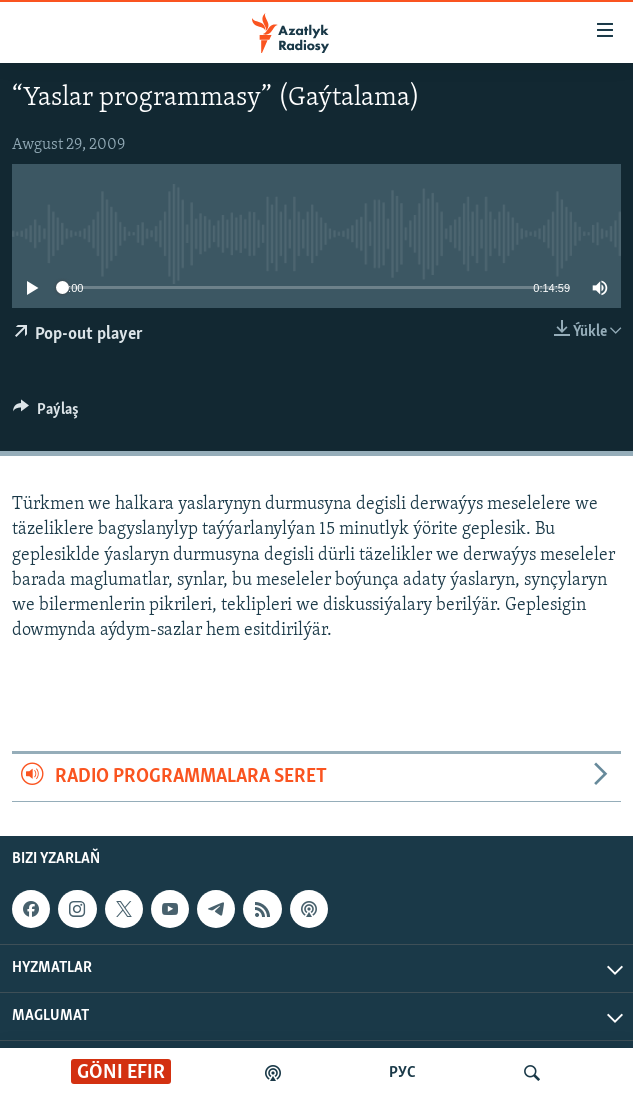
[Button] (46, 414)
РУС (402, 1073)
